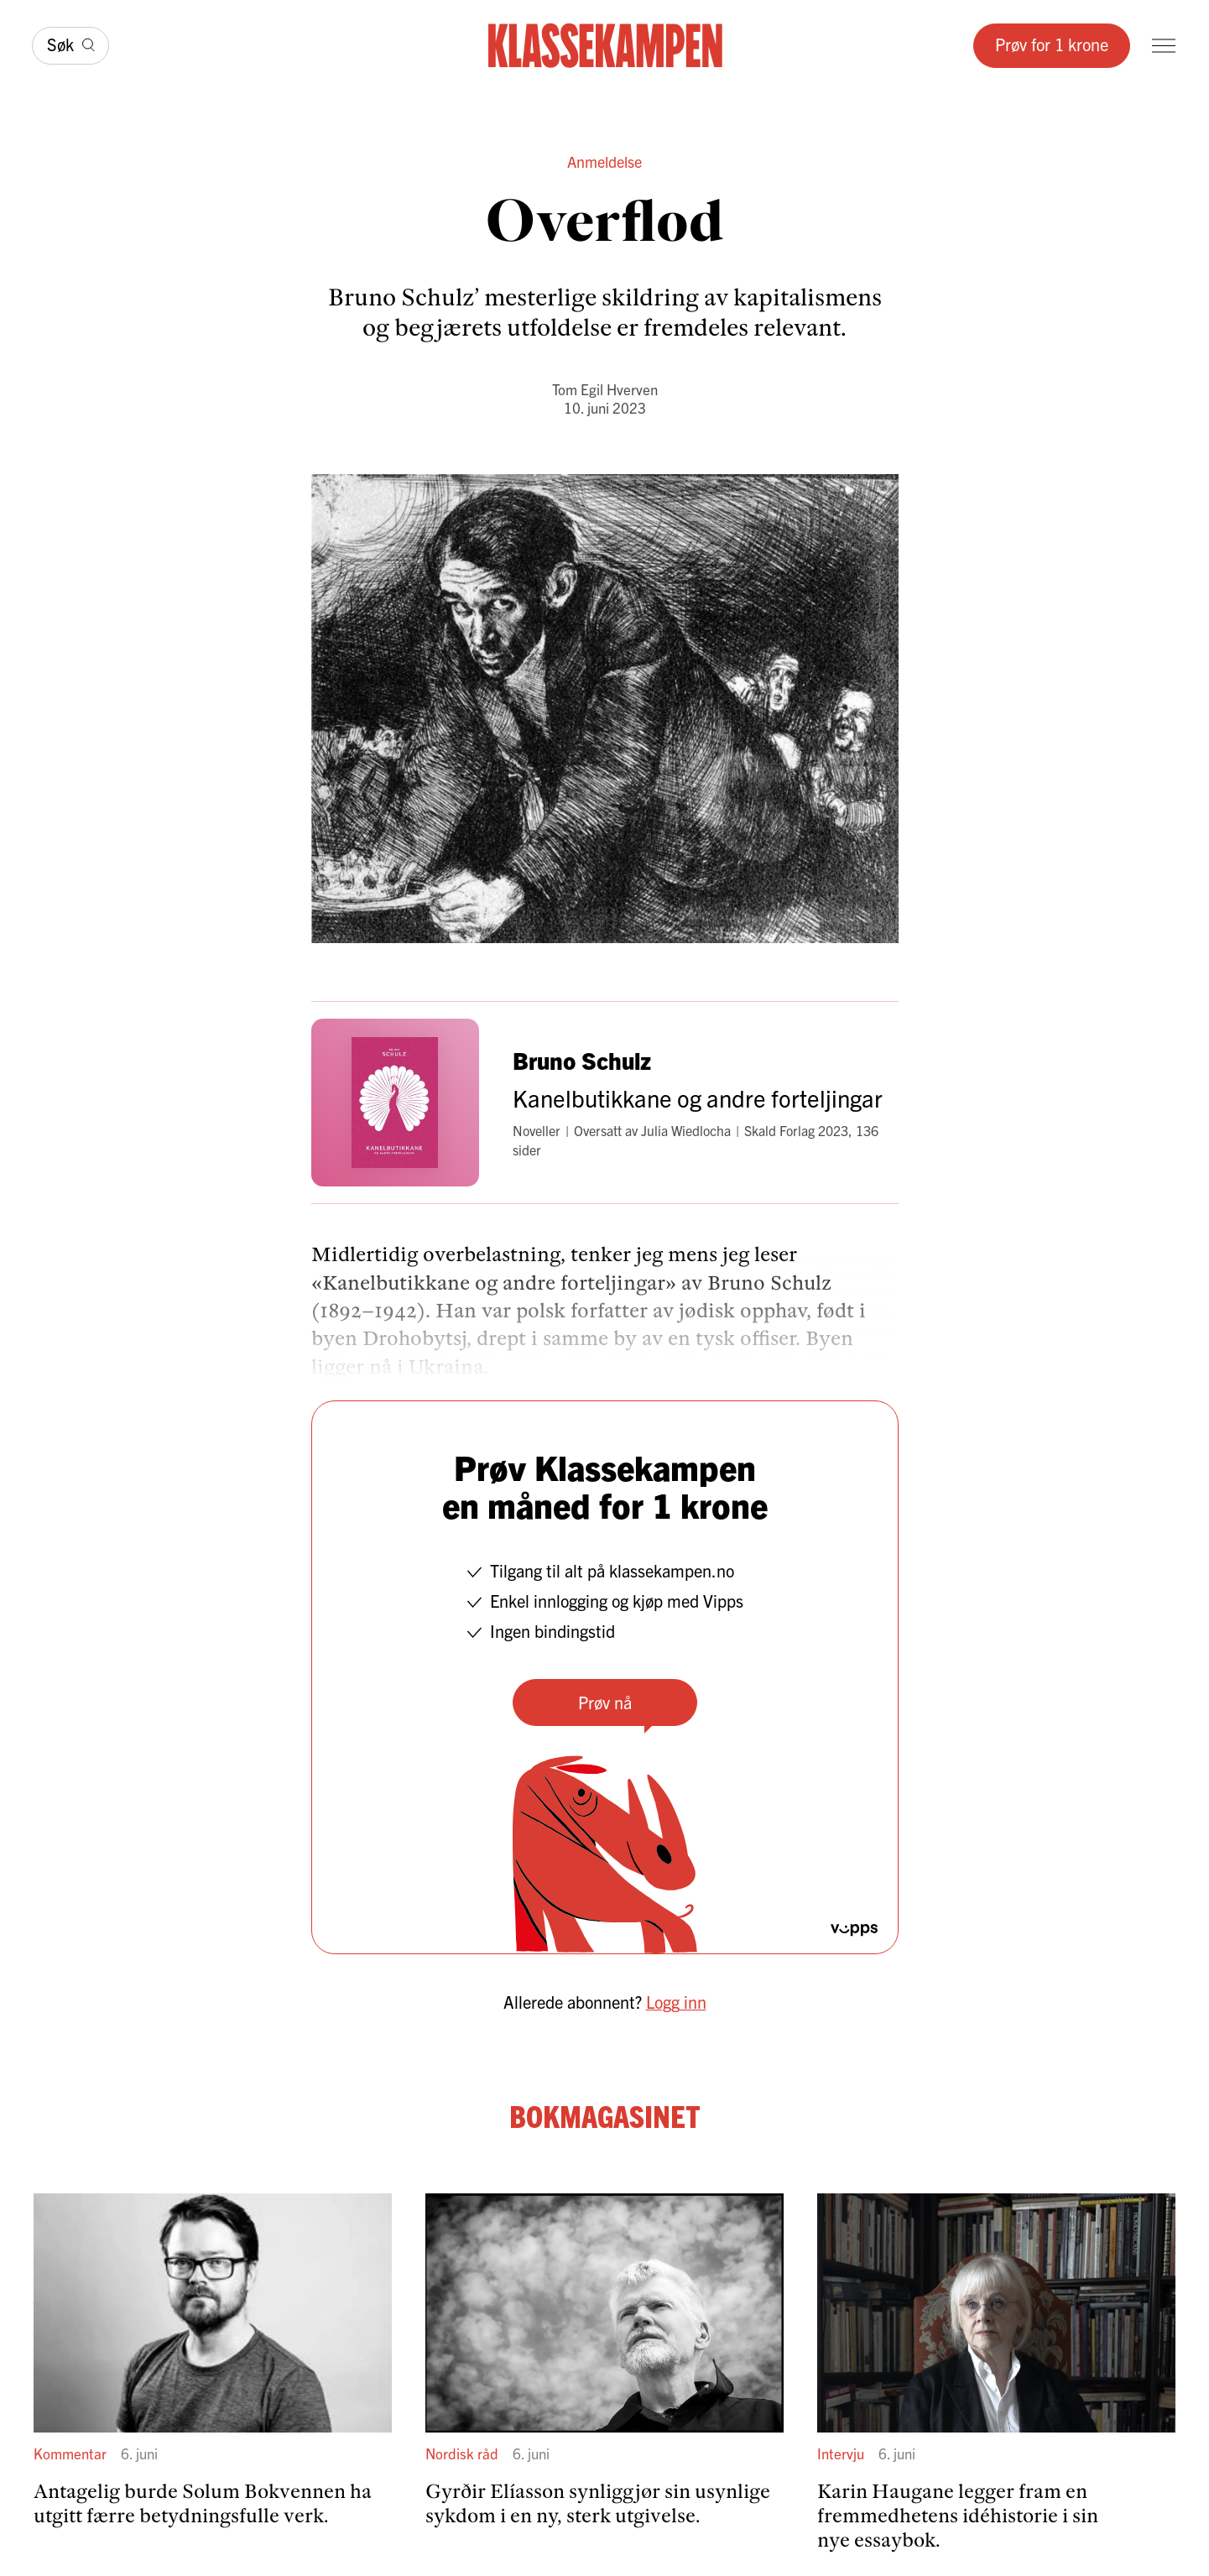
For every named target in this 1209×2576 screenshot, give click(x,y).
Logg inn (676, 2001)
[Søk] (70, 46)
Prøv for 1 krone (1051, 44)
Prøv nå (605, 1702)
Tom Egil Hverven (605, 389)
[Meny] (1163, 45)
